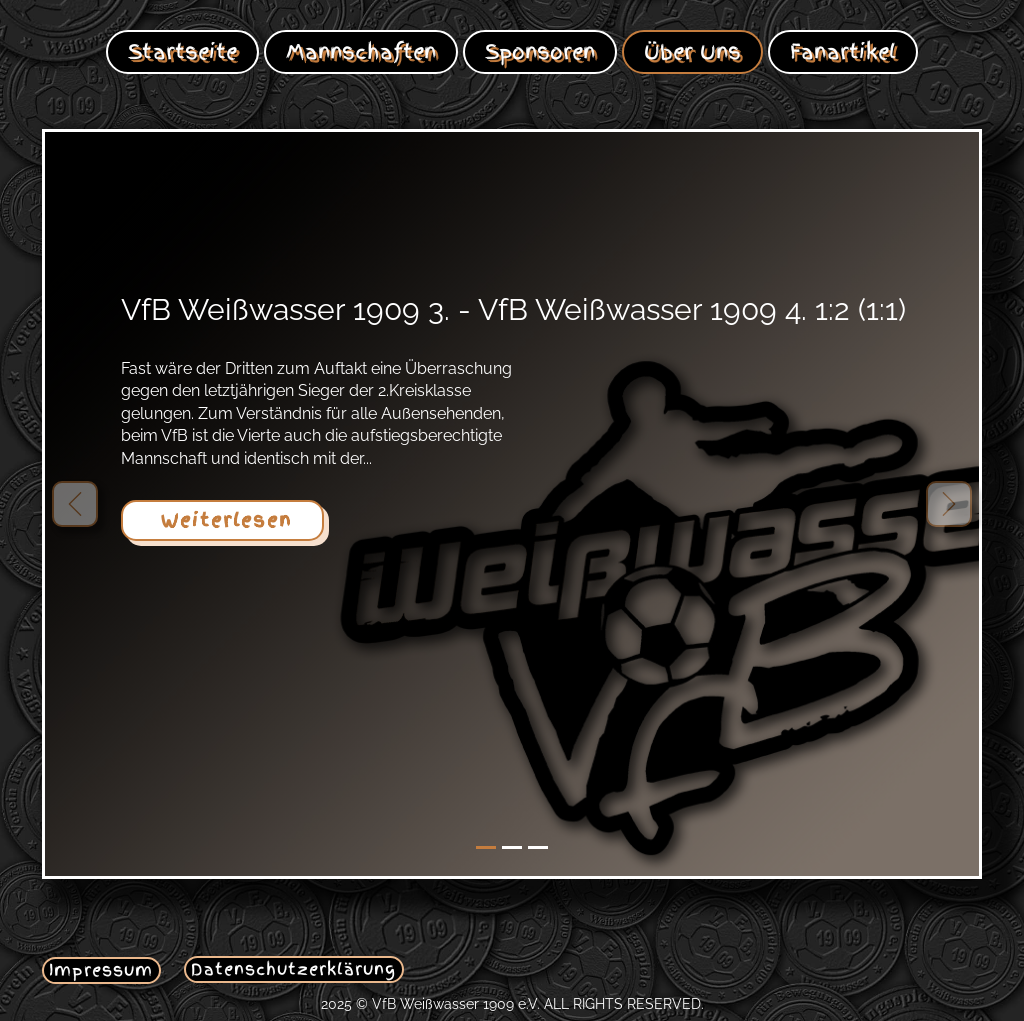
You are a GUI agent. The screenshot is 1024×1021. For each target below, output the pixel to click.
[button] (75, 504)
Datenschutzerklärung (293, 969)
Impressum (101, 970)
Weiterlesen (222, 520)
